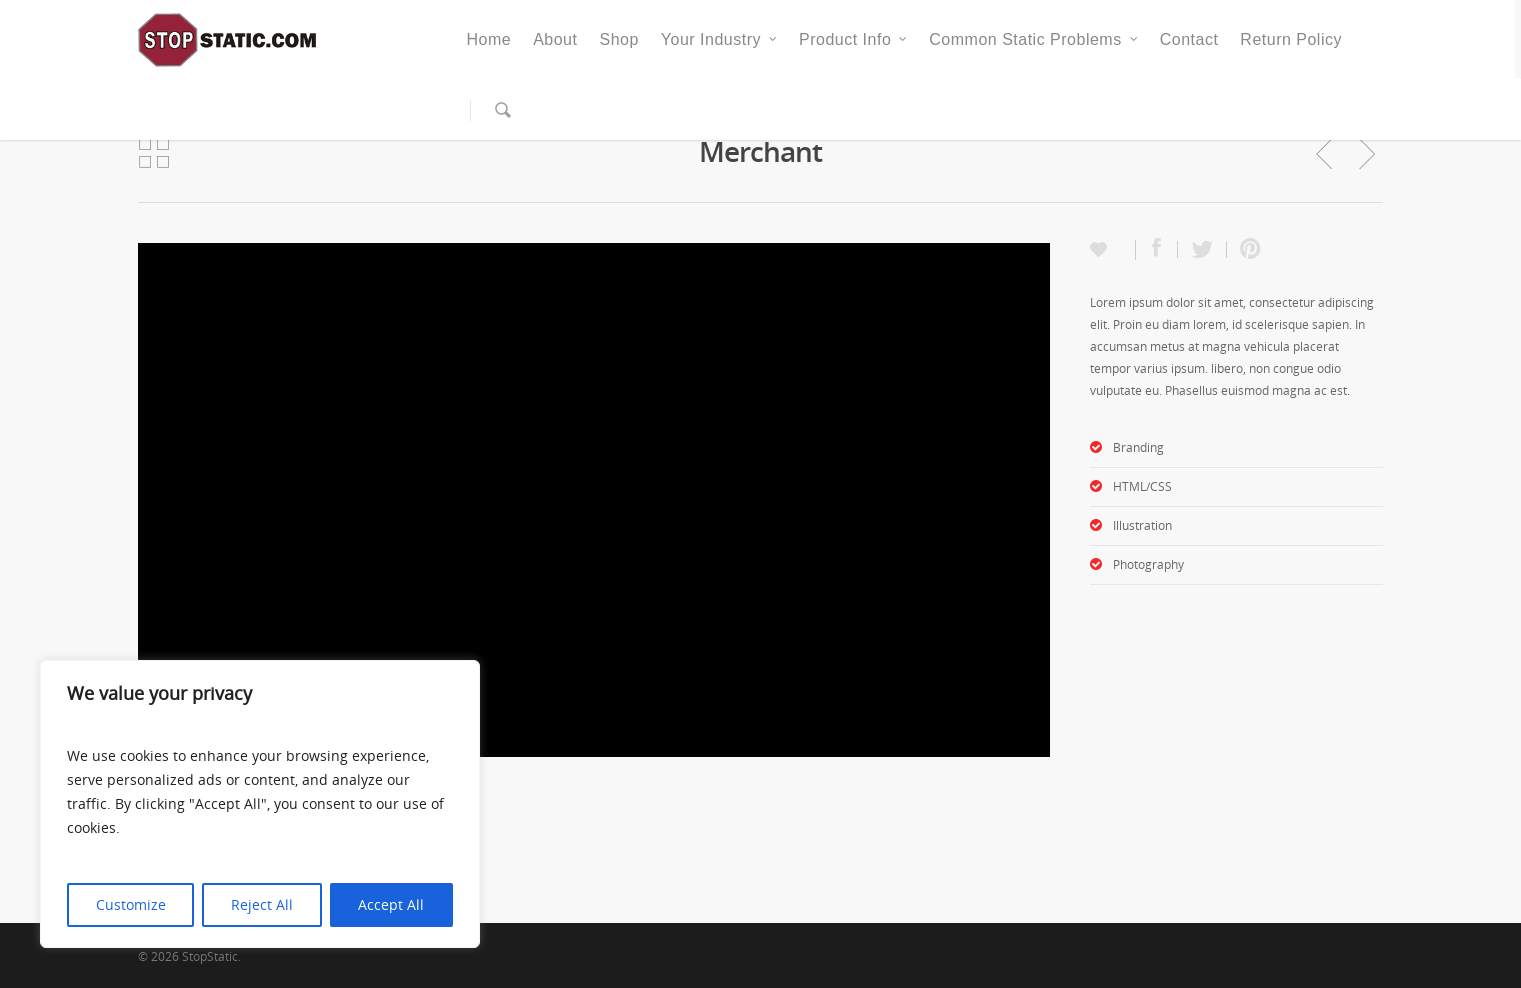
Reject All (262, 904)
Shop (618, 39)
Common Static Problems (1034, 40)
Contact (1189, 39)
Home (488, 39)
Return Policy (1291, 39)
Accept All (391, 904)
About (555, 39)
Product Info (854, 40)
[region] (260, 804)
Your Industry (720, 40)
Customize (131, 904)
